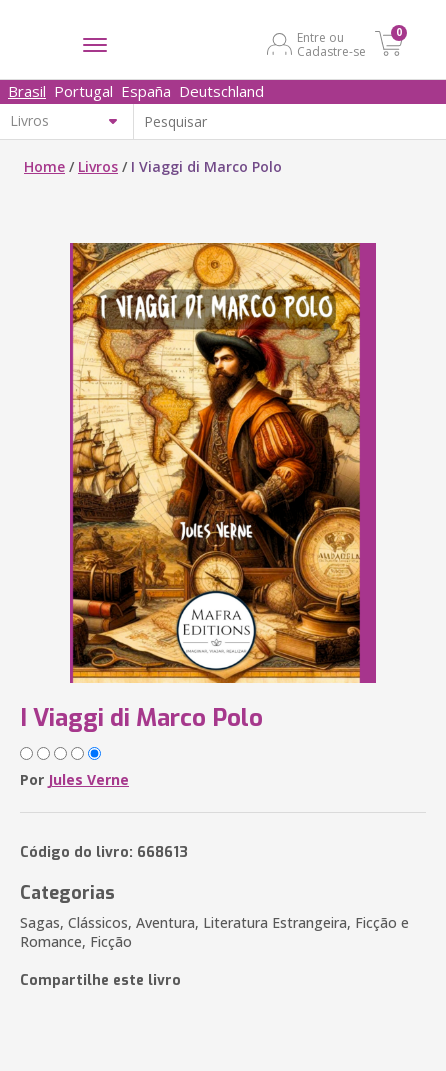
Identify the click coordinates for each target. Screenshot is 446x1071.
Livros (98, 166)
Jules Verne (88, 779)
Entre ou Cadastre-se (331, 44)
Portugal (83, 91)
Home (44, 166)
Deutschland (221, 91)
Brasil (27, 91)
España (146, 91)
